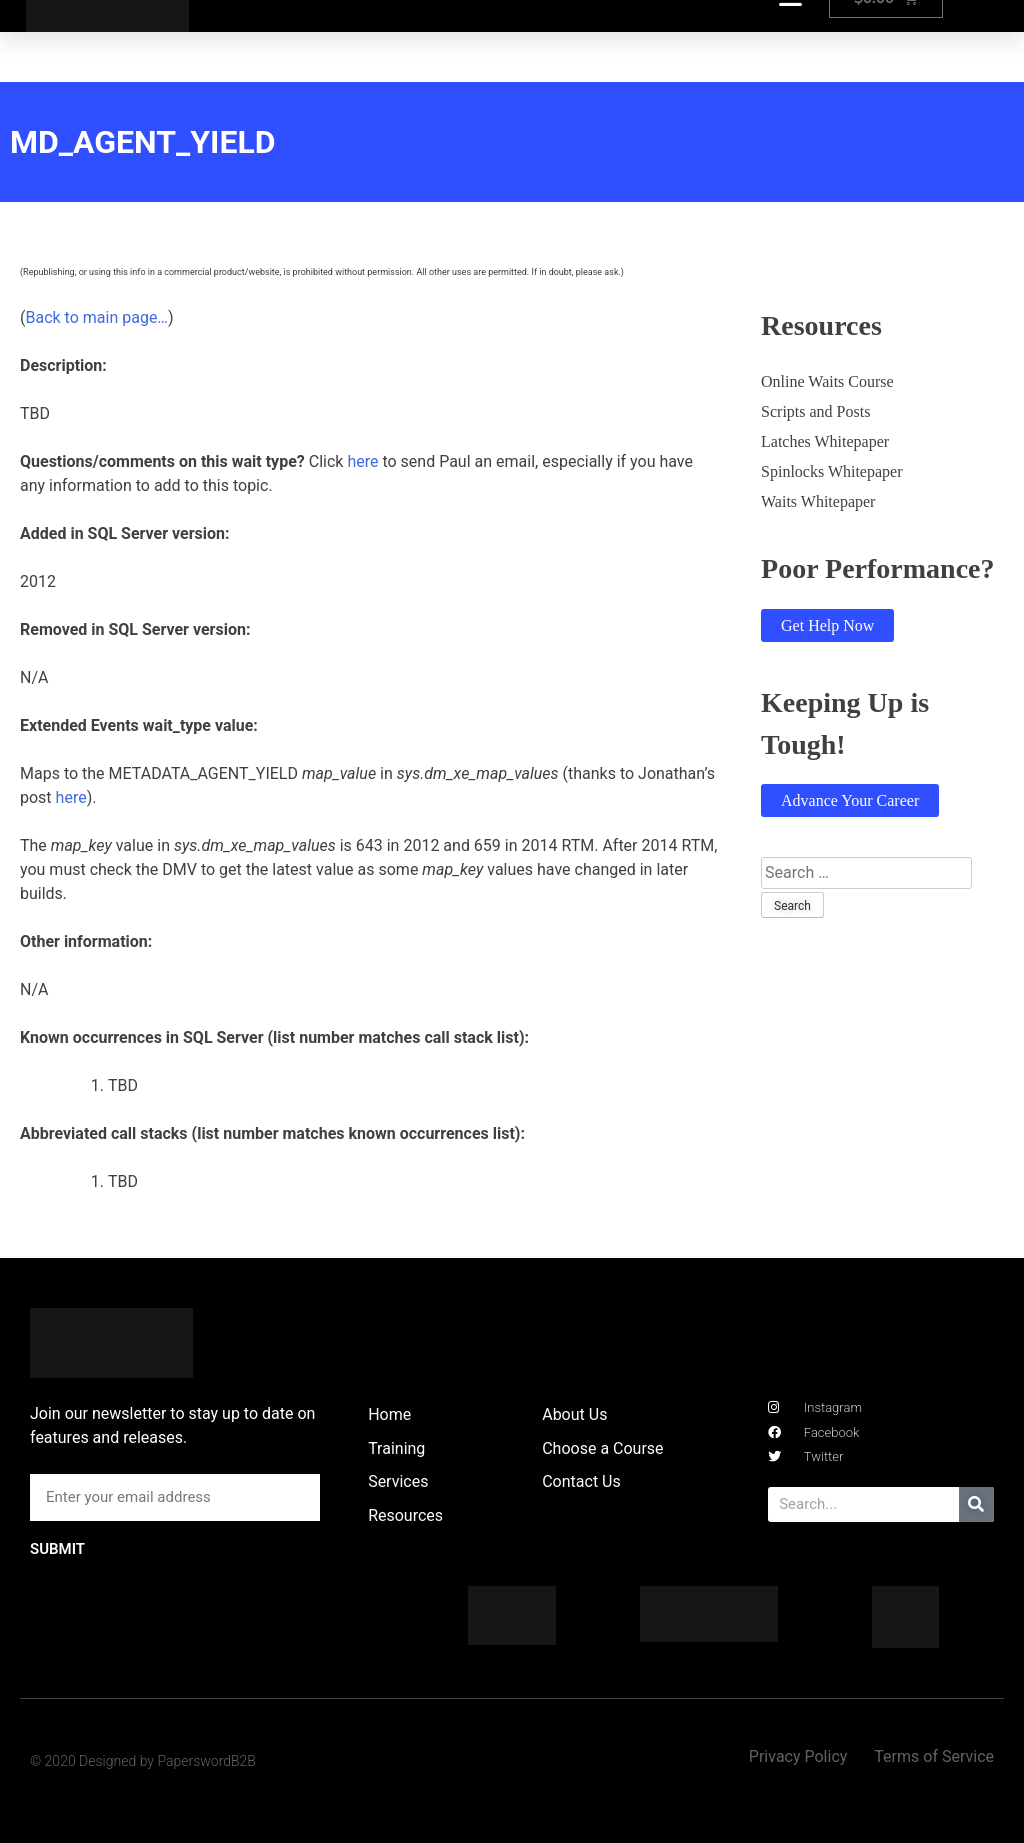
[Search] (976, 1504)
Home (389, 1414)
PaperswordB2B (206, 1761)
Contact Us (581, 1481)
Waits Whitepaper (818, 501)
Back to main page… (96, 317)
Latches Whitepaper (825, 441)
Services (398, 1481)
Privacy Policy (798, 1756)
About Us (574, 1414)
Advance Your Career (850, 800)
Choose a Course (602, 1448)
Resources (405, 1515)
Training (396, 1448)
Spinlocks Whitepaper (831, 471)
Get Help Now (827, 625)
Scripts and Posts (815, 411)
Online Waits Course (827, 381)
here (362, 461)
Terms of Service (934, 1756)
